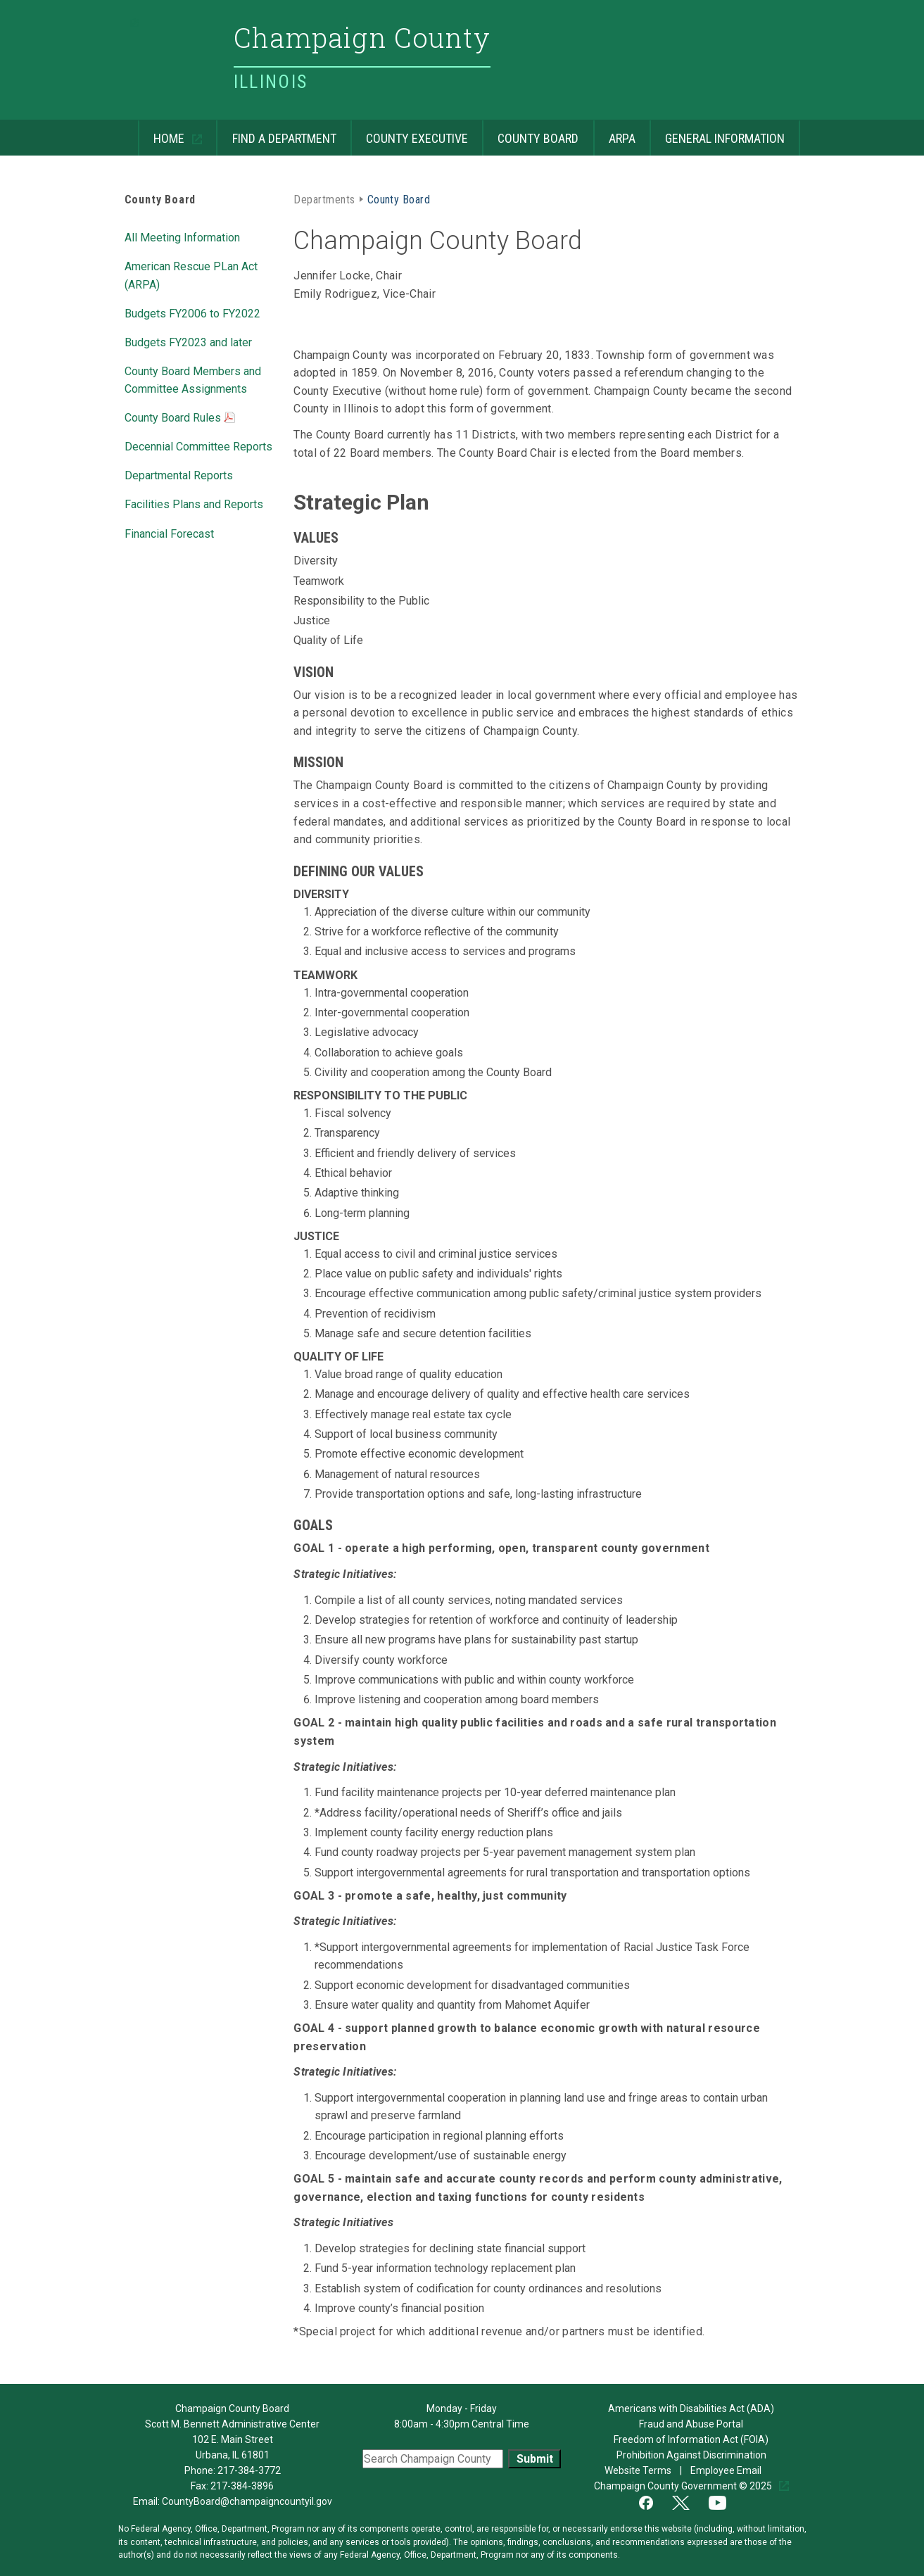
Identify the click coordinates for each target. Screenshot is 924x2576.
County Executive (409, 133)
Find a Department (276, 133)
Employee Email (727, 2470)
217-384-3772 (249, 2470)
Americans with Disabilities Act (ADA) (691, 2408)
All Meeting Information (182, 236)
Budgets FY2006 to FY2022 (192, 312)
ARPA (614, 133)
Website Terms (639, 2470)
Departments (324, 198)
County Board (530, 133)
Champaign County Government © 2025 (684, 2486)
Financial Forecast (169, 533)
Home (162, 133)
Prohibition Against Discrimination (691, 2455)
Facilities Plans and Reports (194, 503)
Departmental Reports (179, 474)
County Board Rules (180, 419)
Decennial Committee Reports (198, 445)
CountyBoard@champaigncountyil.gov (247, 2501)
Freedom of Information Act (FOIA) (691, 2439)
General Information (717, 133)
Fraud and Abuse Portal (691, 2424)
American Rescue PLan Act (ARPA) (191, 274)
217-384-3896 (242, 2486)
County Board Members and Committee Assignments (193, 379)
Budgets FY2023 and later (188, 341)
